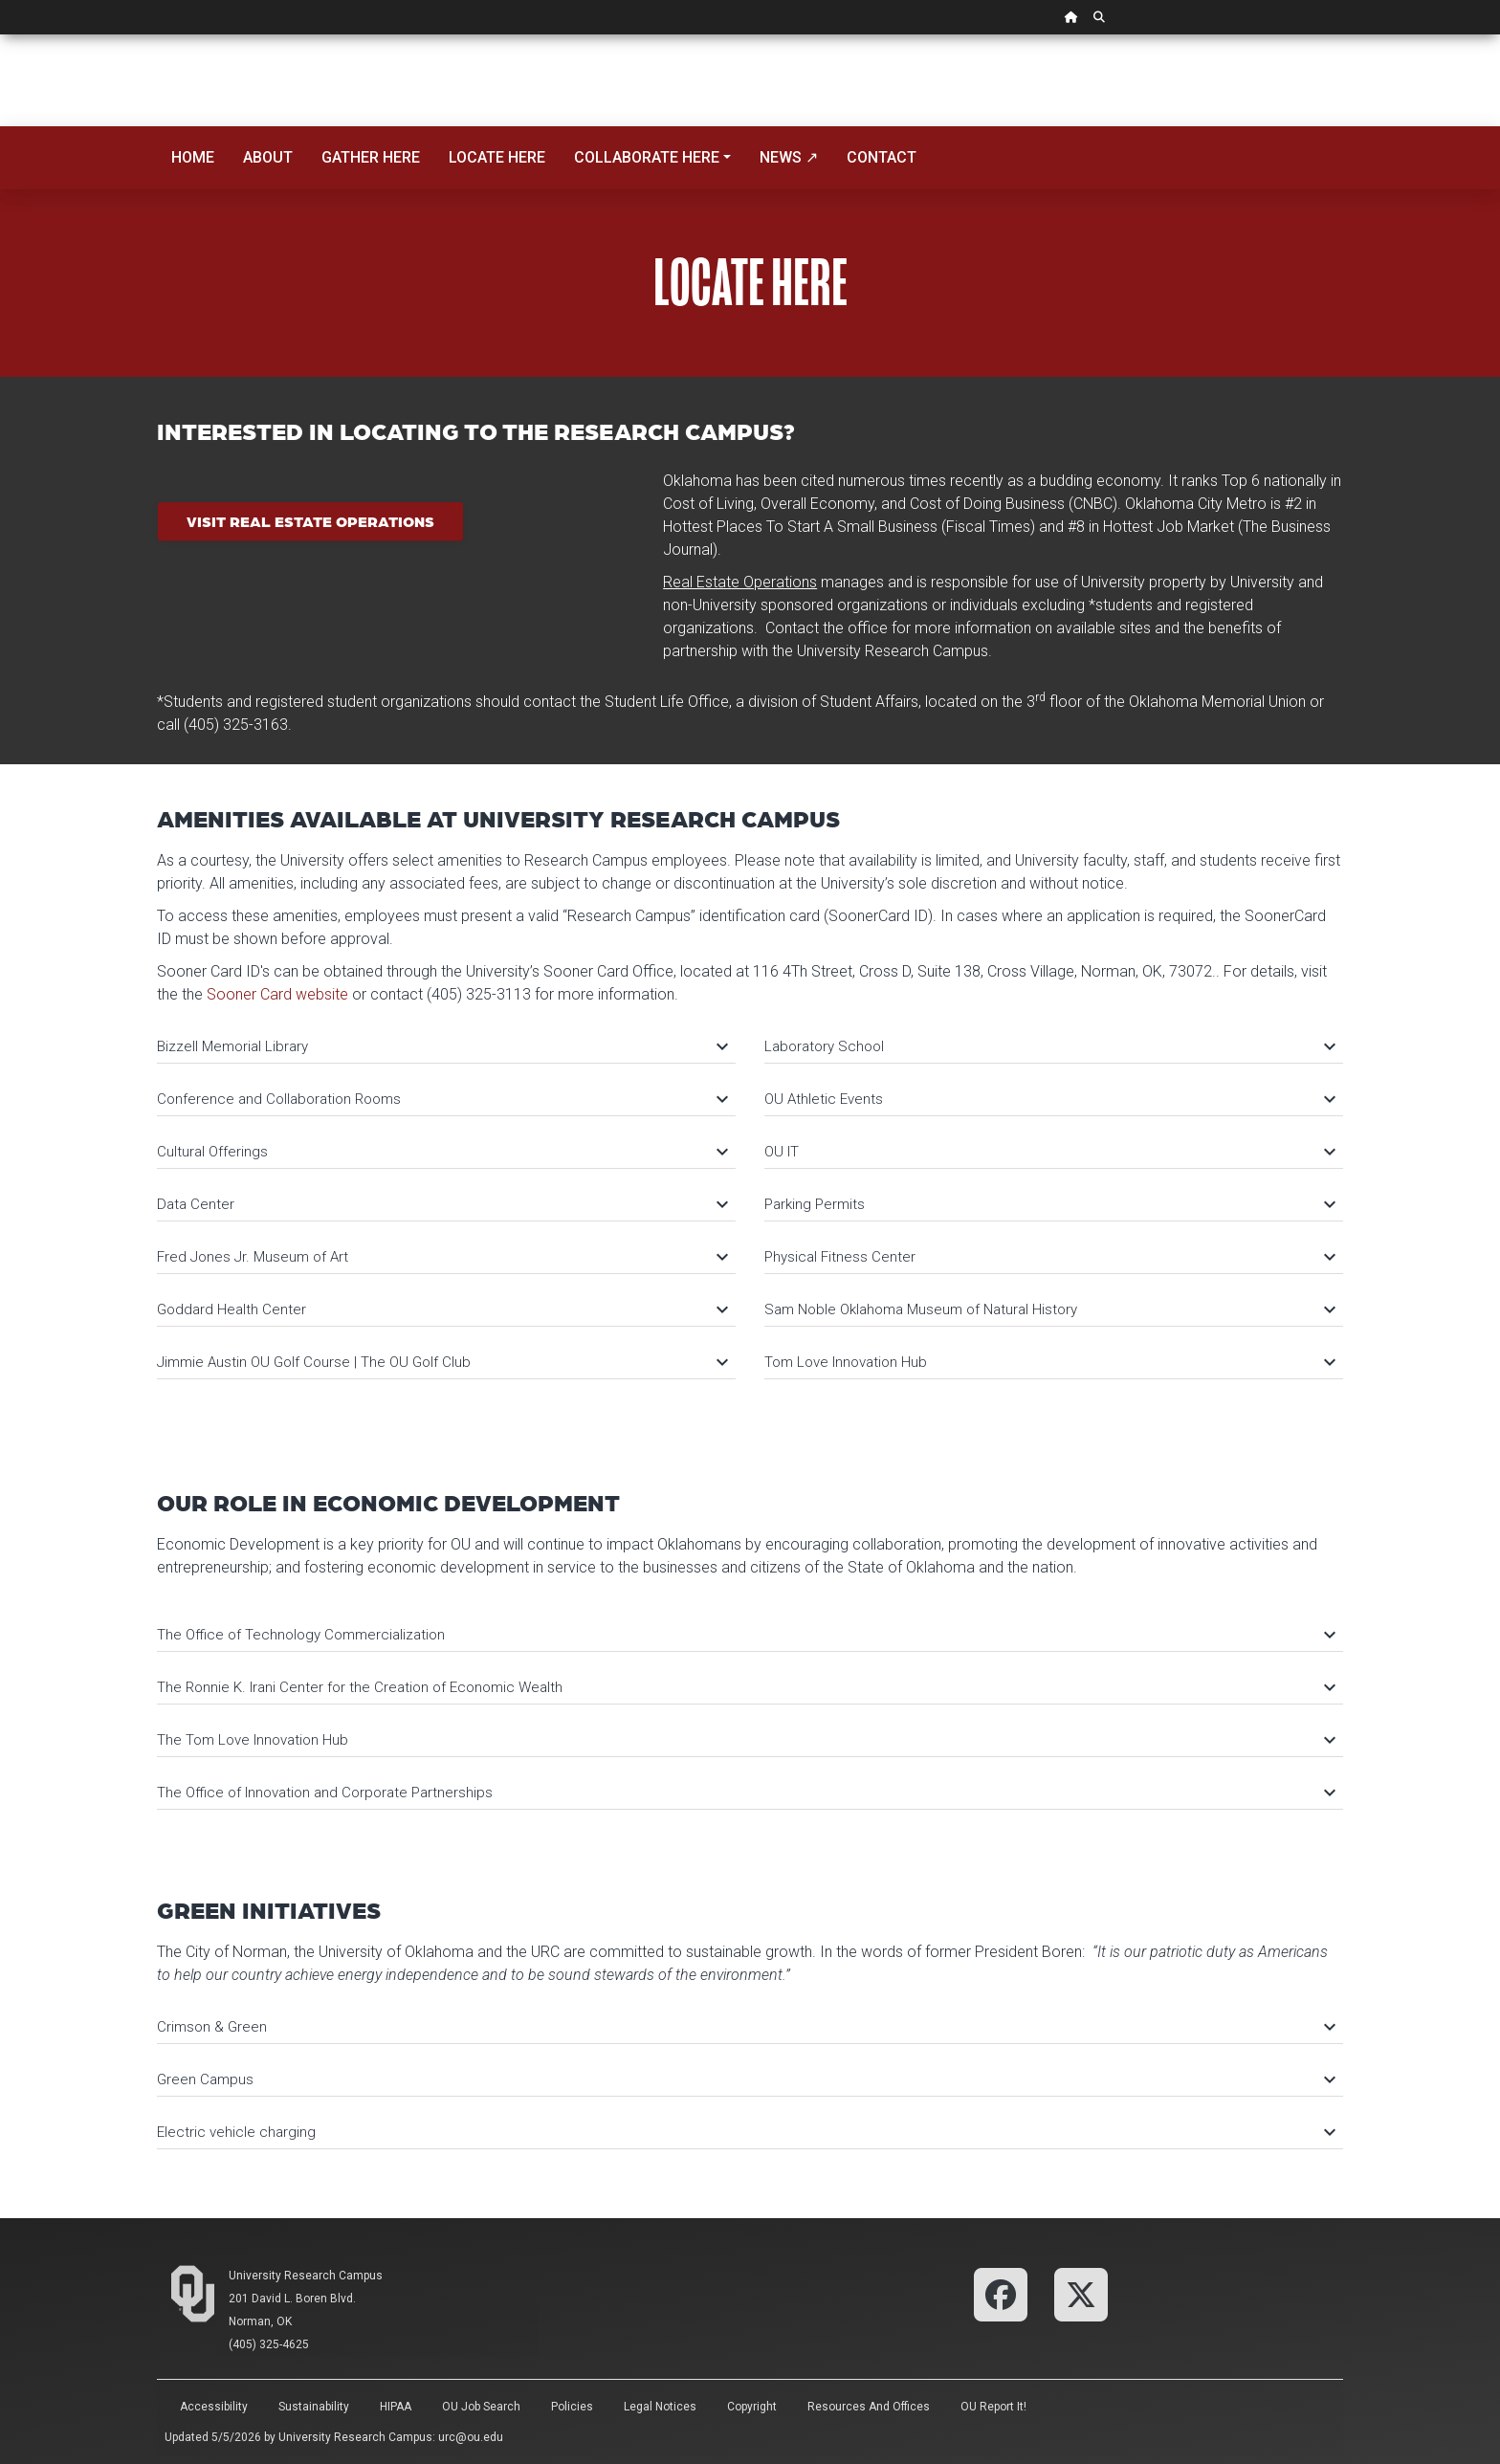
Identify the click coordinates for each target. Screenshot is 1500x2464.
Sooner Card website (277, 994)
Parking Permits (1049, 1204)
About (268, 157)
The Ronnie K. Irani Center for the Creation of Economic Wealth (745, 1687)
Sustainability (313, 2406)
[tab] (446, 1037)
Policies (572, 2406)
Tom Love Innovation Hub (1049, 1362)
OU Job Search (481, 2406)
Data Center (441, 1204)
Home (192, 157)
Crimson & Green (745, 2026)
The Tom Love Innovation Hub (745, 1739)
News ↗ (789, 157)
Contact (881, 157)
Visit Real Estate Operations (310, 521)
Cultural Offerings (441, 1151)
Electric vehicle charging (745, 2132)
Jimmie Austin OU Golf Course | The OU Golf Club (441, 1362)
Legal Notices (660, 2406)
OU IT (1049, 1151)
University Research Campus (306, 2275)
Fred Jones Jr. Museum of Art (441, 1256)
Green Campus (745, 2079)
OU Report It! (993, 2406)
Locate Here (497, 157)
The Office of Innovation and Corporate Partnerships (745, 1792)
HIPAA (395, 2406)
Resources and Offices (868, 2406)
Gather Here (370, 157)
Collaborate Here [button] (646, 157)
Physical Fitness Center (1049, 1256)
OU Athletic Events (1049, 1099)
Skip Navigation (0, 34)
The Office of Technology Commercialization (745, 1634)
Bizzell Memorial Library (441, 1046)
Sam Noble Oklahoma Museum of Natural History (1049, 1309)
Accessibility (214, 2406)
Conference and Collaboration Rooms (441, 1099)
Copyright (752, 2406)
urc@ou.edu (470, 2437)
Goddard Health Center (441, 1309)
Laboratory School (1049, 1046)
